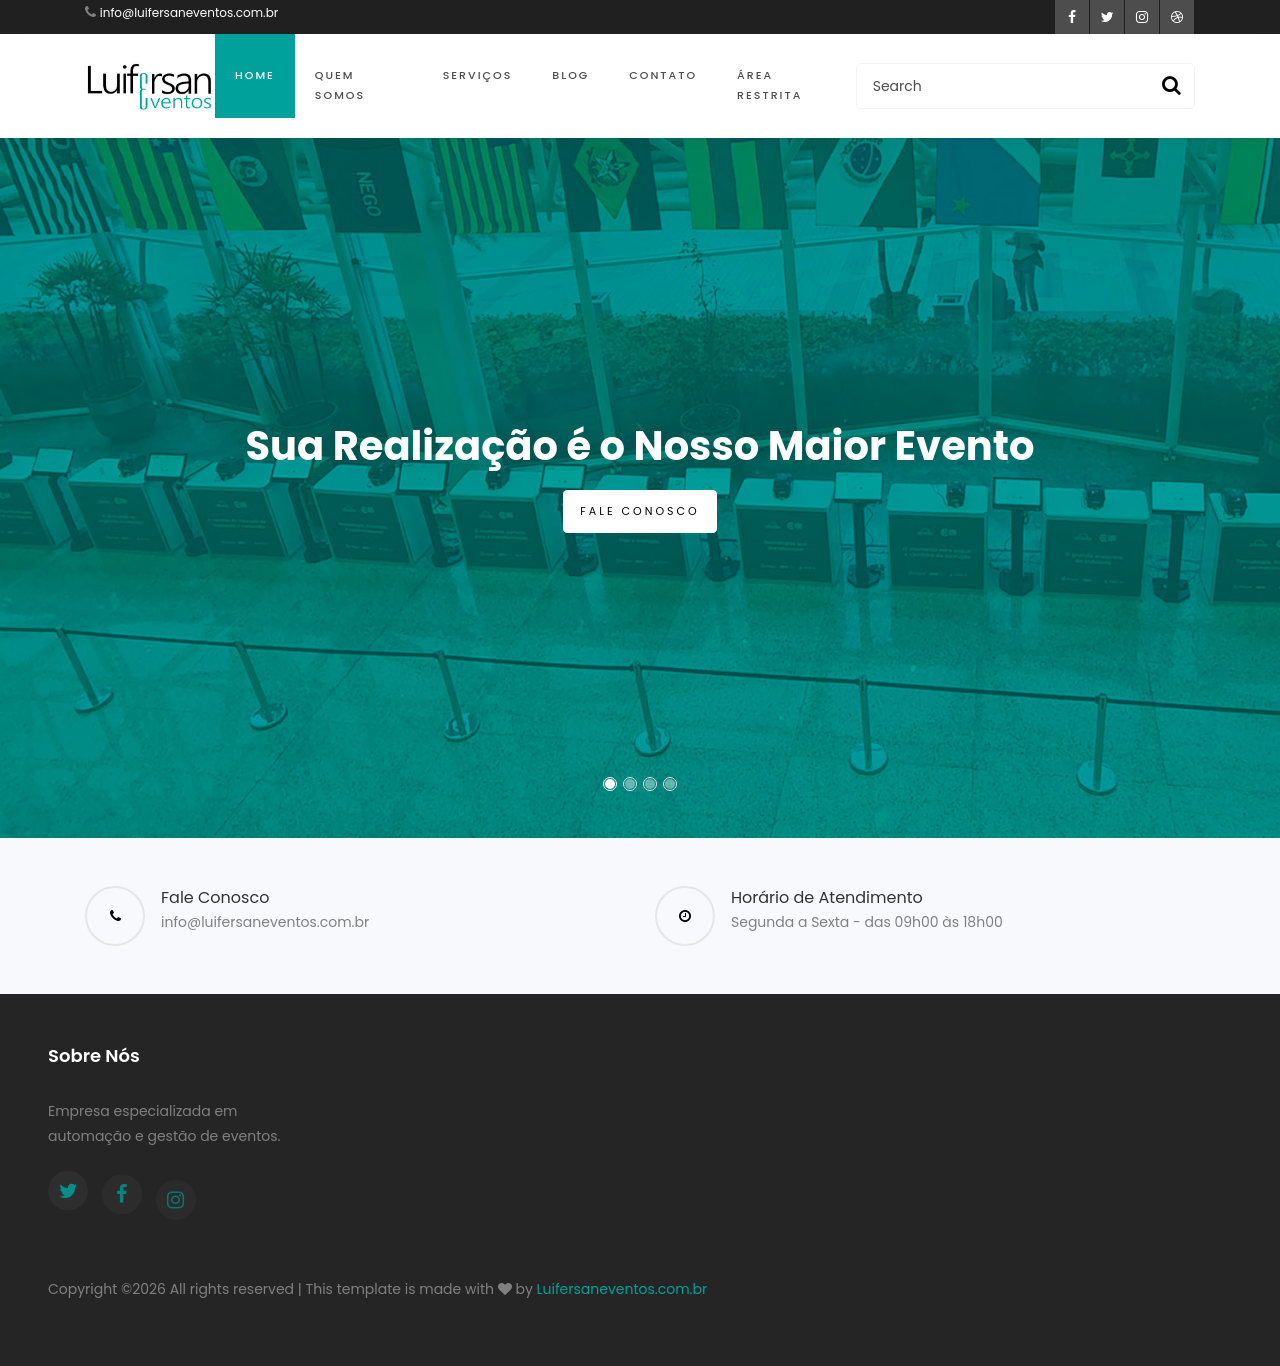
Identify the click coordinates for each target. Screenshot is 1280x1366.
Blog (570, 75)
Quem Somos (340, 85)
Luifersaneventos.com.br (622, 1289)
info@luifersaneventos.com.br (189, 12)
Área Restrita (769, 85)
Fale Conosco (639, 511)
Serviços (478, 75)
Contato (663, 75)
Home (255, 75)
